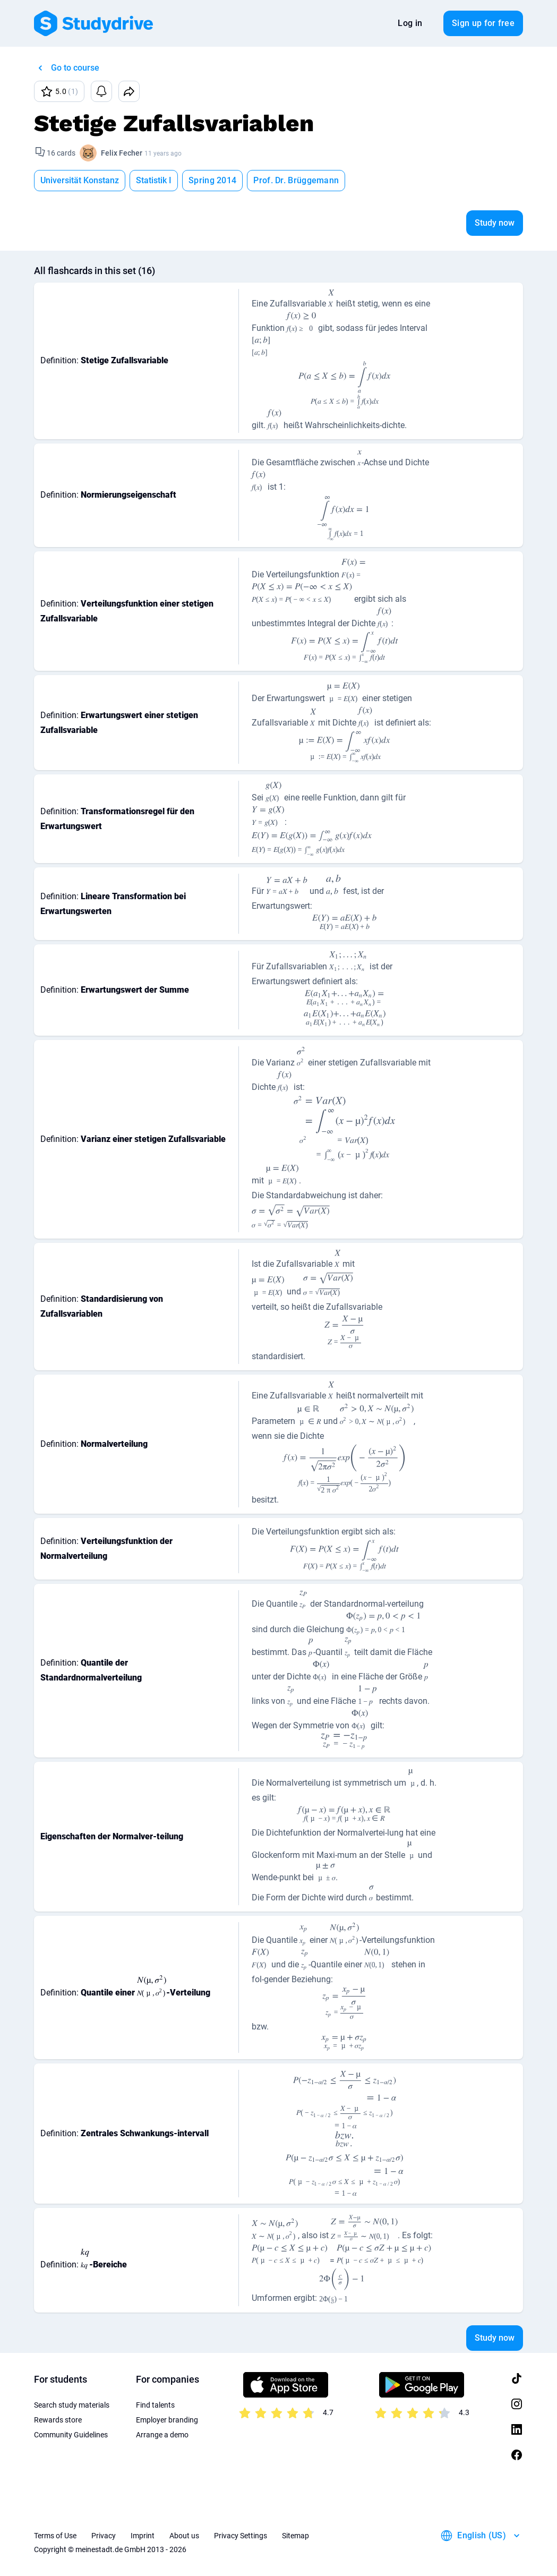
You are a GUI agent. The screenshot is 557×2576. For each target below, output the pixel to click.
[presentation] (331, 300)
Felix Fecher (121, 153)
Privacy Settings (240, 2535)
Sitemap (295, 2535)
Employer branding (167, 2420)
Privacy (103, 2535)
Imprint (143, 2535)
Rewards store (58, 2420)
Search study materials (71, 2405)
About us (184, 2535)
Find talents (155, 2405)
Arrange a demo (162, 2434)
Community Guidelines (71, 2434)
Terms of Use (55, 2535)
